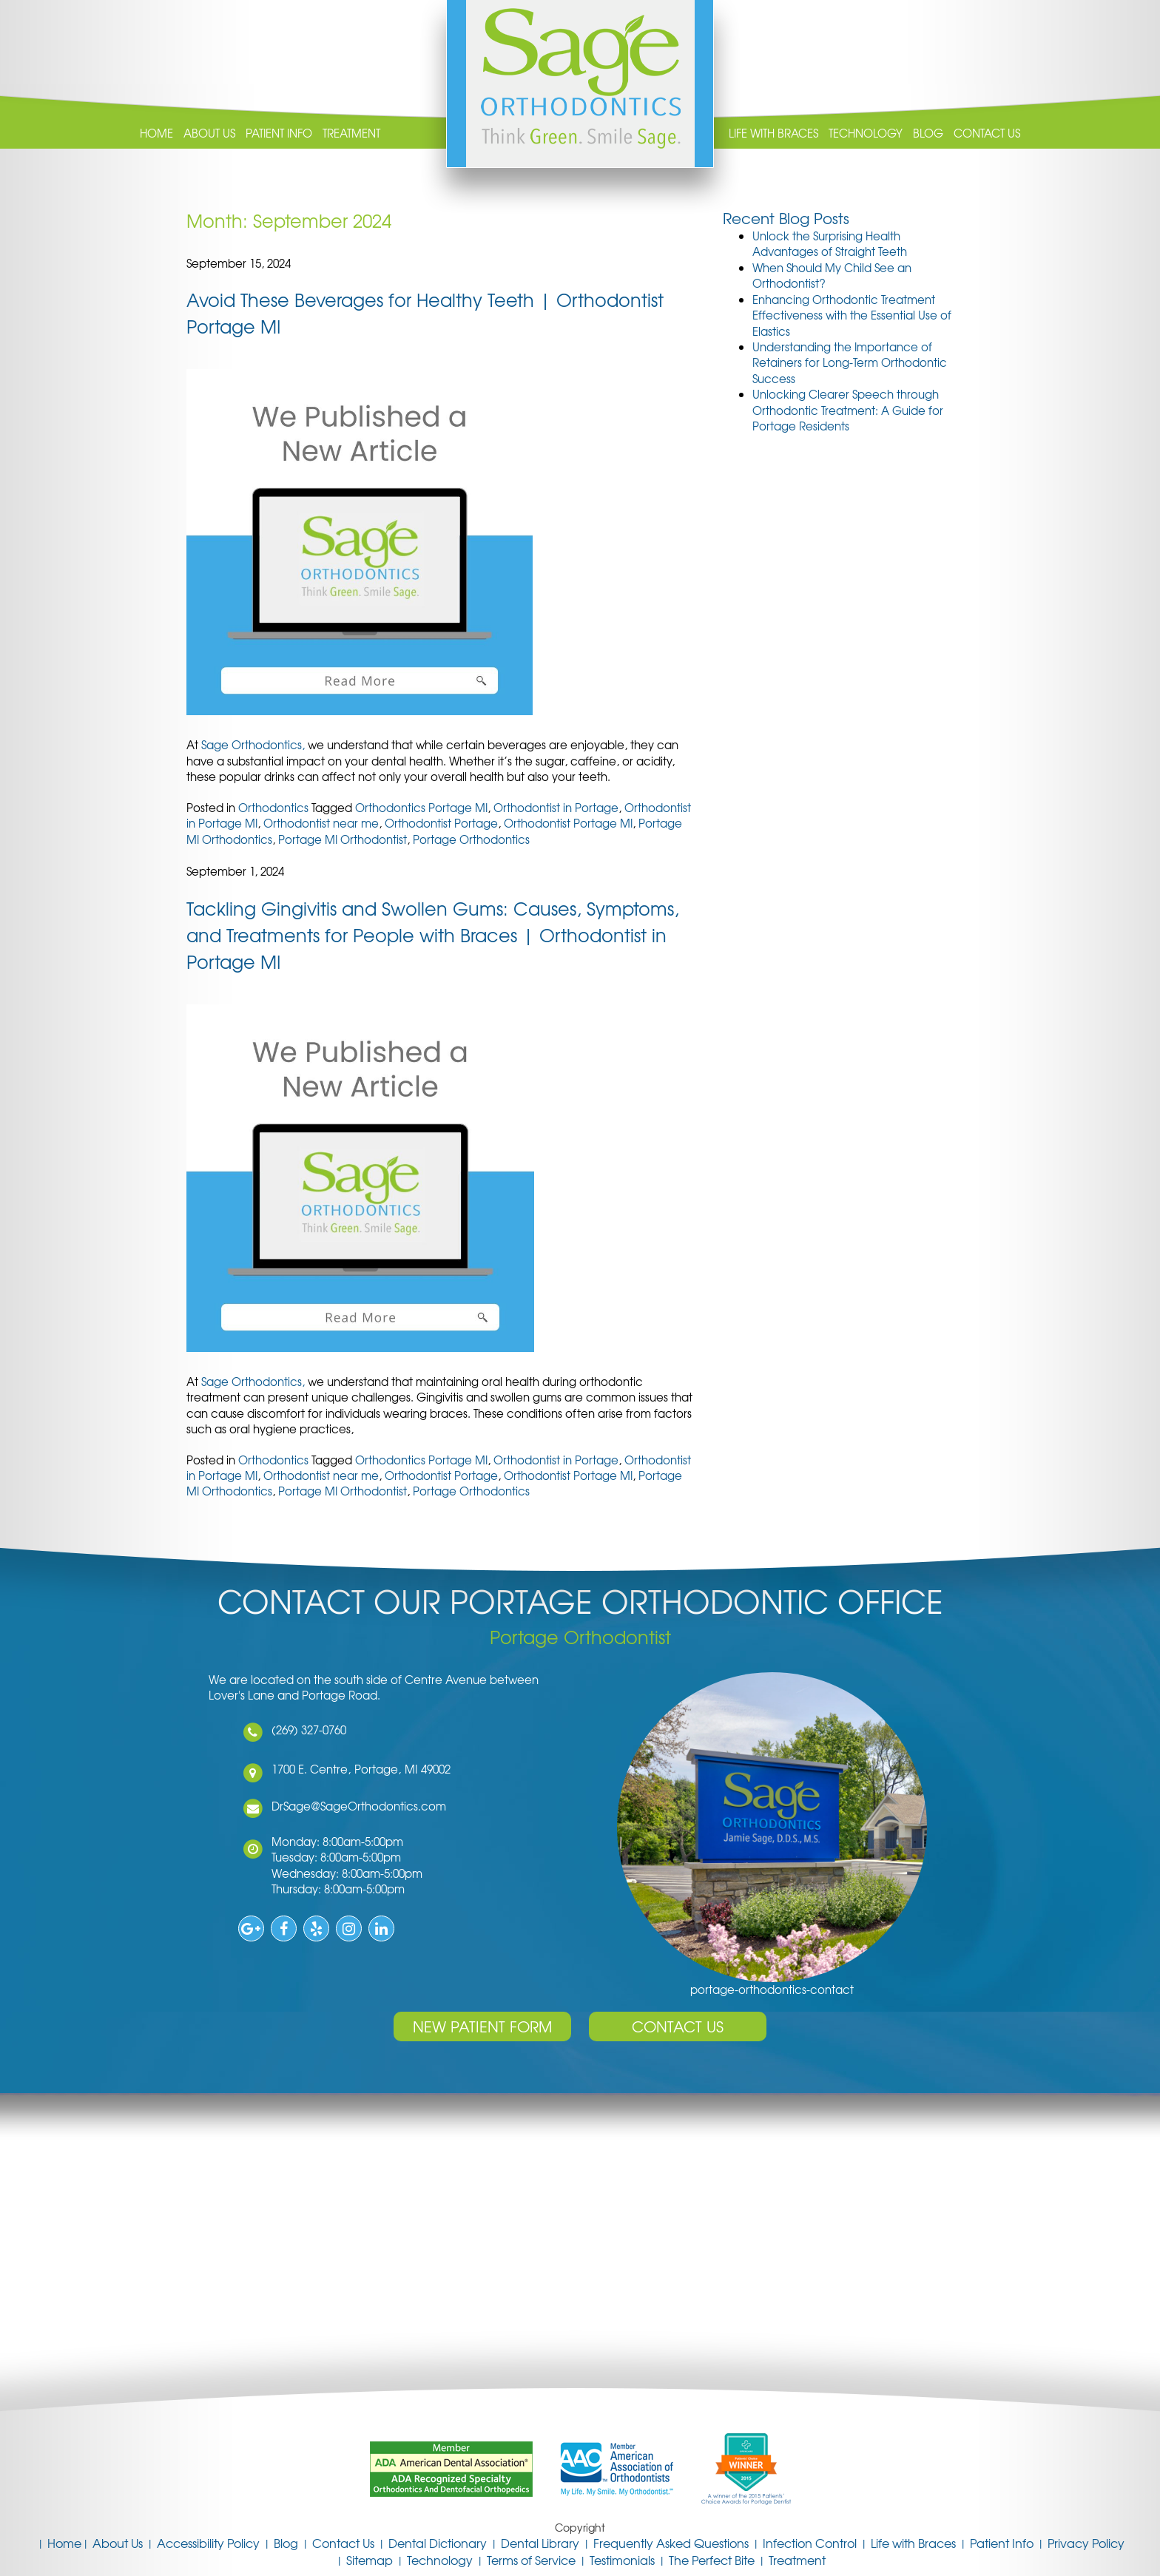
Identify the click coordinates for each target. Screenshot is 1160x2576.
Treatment (351, 133)
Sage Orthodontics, (254, 745)
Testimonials (622, 2560)
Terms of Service (531, 2560)
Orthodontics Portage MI (421, 807)
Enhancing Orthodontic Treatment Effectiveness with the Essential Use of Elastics (851, 315)
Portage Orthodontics (471, 839)
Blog (928, 133)
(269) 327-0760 (293, 1730)
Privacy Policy (1086, 2543)
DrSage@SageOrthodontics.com (343, 1806)
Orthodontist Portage (441, 823)
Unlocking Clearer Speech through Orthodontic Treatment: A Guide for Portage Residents (847, 410)
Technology (866, 133)
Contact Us (987, 133)
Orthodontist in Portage (555, 807)
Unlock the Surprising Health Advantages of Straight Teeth (829, 244)
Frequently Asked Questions (671, 2543)
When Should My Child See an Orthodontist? (831, 275)
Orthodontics (273, 807)
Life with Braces (773, 133)
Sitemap (369, 2560)
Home (156, 133)
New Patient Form (482, 2026)
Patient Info (279, 133)
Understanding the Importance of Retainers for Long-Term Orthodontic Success (849, 363)
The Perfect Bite (712, 2560)
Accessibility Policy (208, 2543)
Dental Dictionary (437, 2543)
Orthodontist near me (321, 823)
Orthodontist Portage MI (568, 823)
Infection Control (810, 2543)
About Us (209, 133)
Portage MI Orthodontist (342, 839)
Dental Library (540, 2543)
